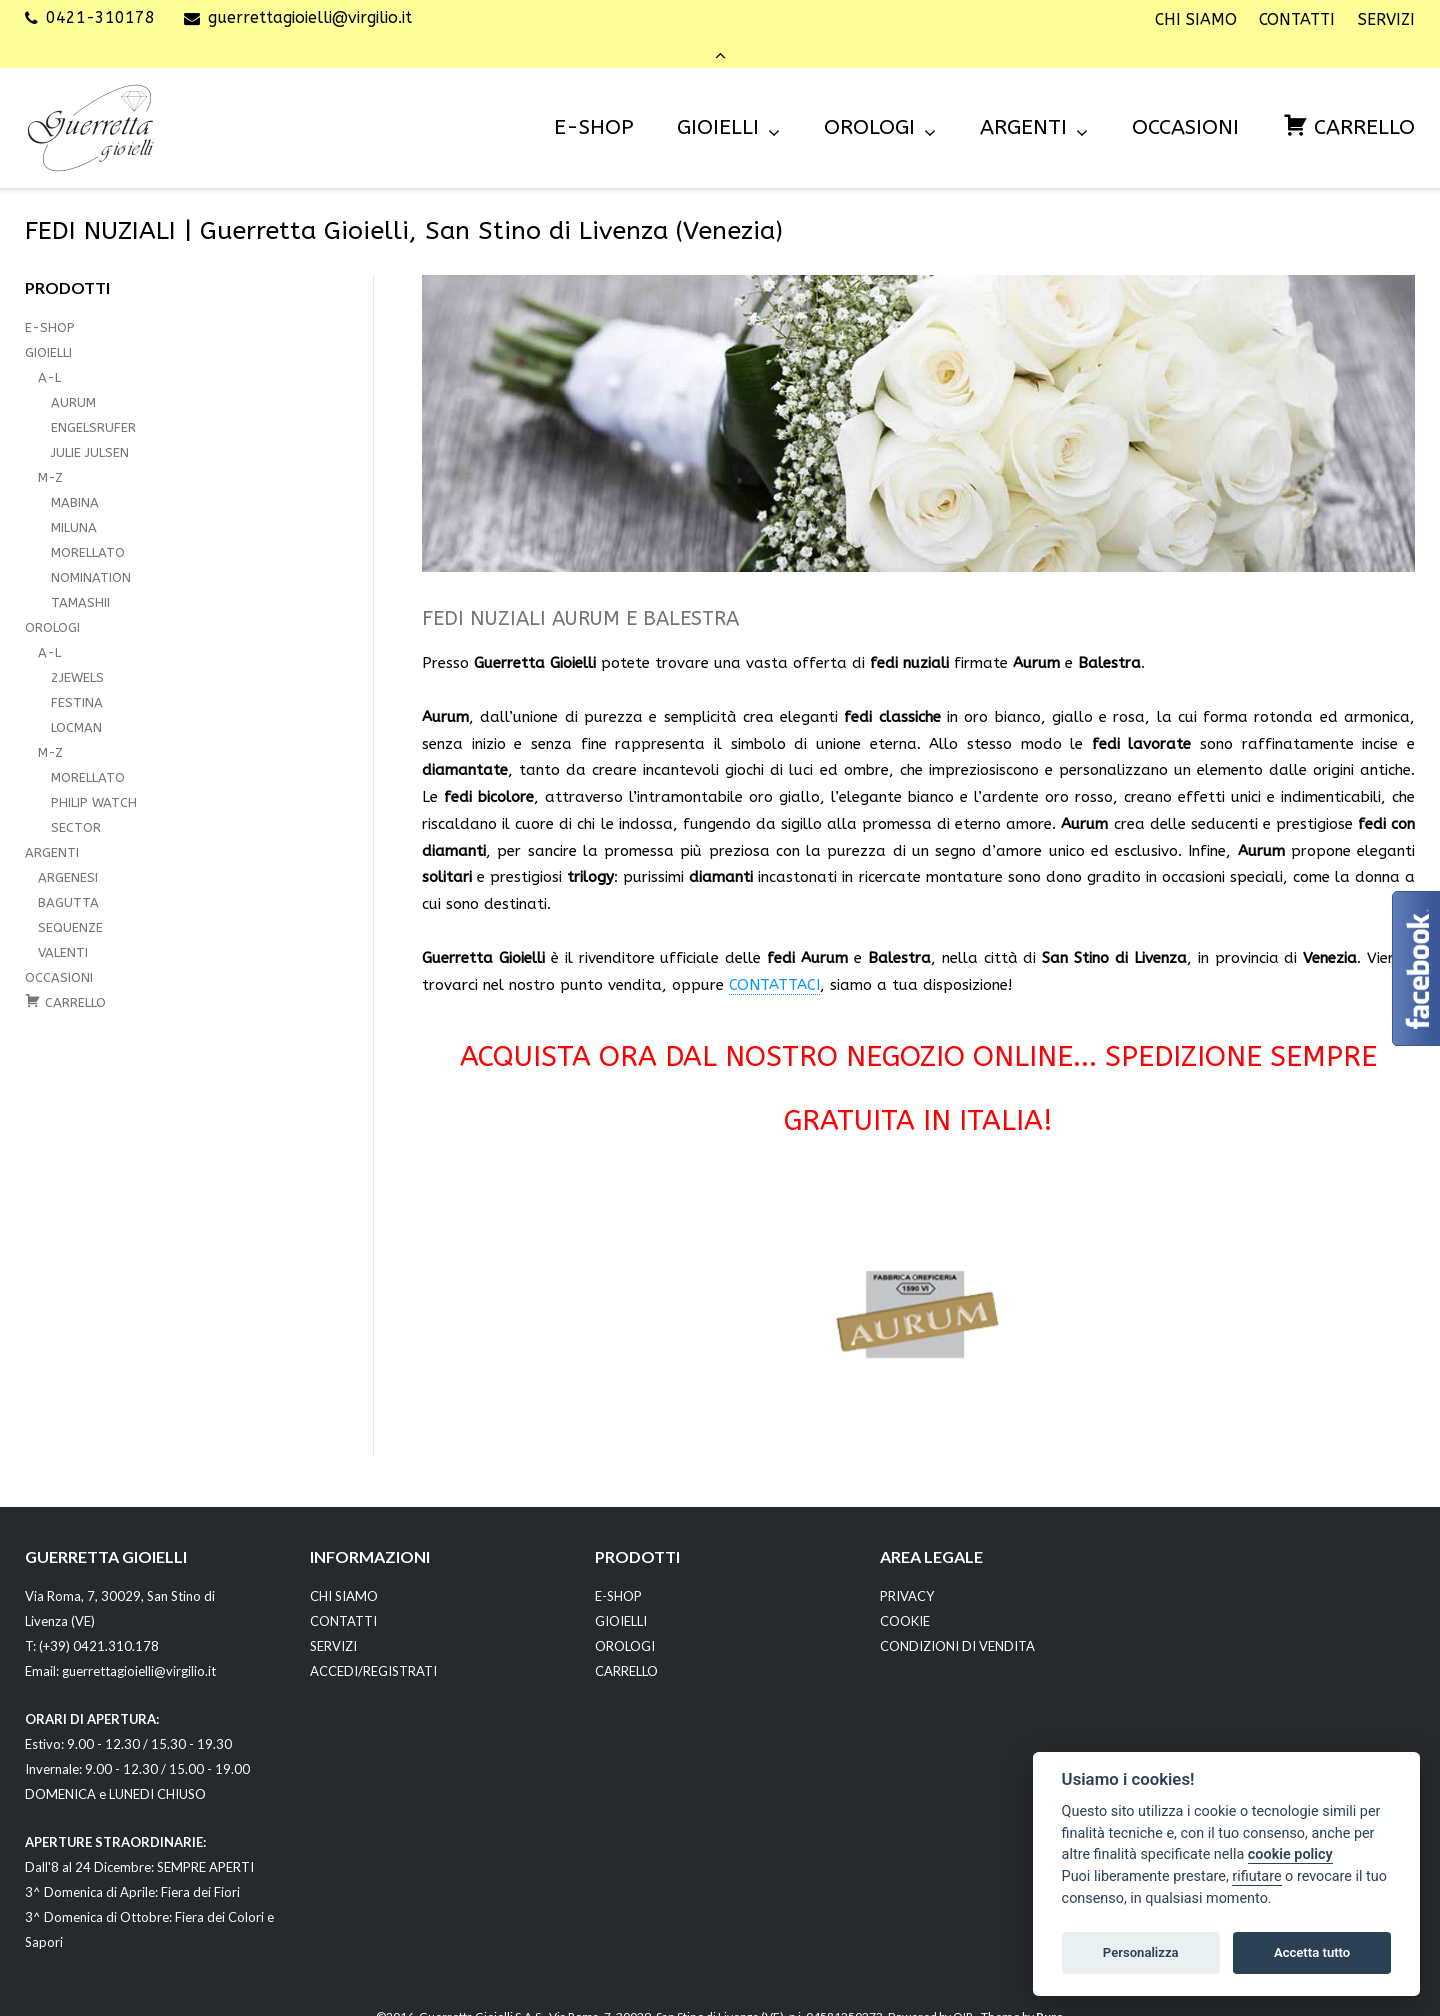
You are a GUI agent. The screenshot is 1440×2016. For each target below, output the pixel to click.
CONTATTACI (774, 958)
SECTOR (76, 800)
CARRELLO (626, 1644)
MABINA (75, 475)
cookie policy (1290, 1854)
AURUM (73, 375)
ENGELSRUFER (93, 400)
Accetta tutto (1312, 1952)
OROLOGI (869, 100)
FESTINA (77, 675)
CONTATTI (1297, 20)
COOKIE (905, 1594)
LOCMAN (76, 700)
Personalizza (1141, 1952)
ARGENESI (68, 850)
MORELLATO (88, 525)
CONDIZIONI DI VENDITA (957, 1619)
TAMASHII (80, 575)
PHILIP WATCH (94, 775)
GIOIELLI (718, 100)
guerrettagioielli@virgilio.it (310, 19)
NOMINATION (91, 550)
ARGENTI (1023, 100)
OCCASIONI (1185, 100)
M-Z (50, 450)
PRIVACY (907, 1569)
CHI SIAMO (1196, 20)
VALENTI (63, 925)
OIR (963, 1990)
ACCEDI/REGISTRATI (373, 1644)
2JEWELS (77, 650)
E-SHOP (593, 100)
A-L (49, 350)
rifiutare (1256, 1876)
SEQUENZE (70, 900)
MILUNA (74, 500)
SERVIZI (1386, 20)
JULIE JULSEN (90, 425)
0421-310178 (100, 19)
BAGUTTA (68, 875)
